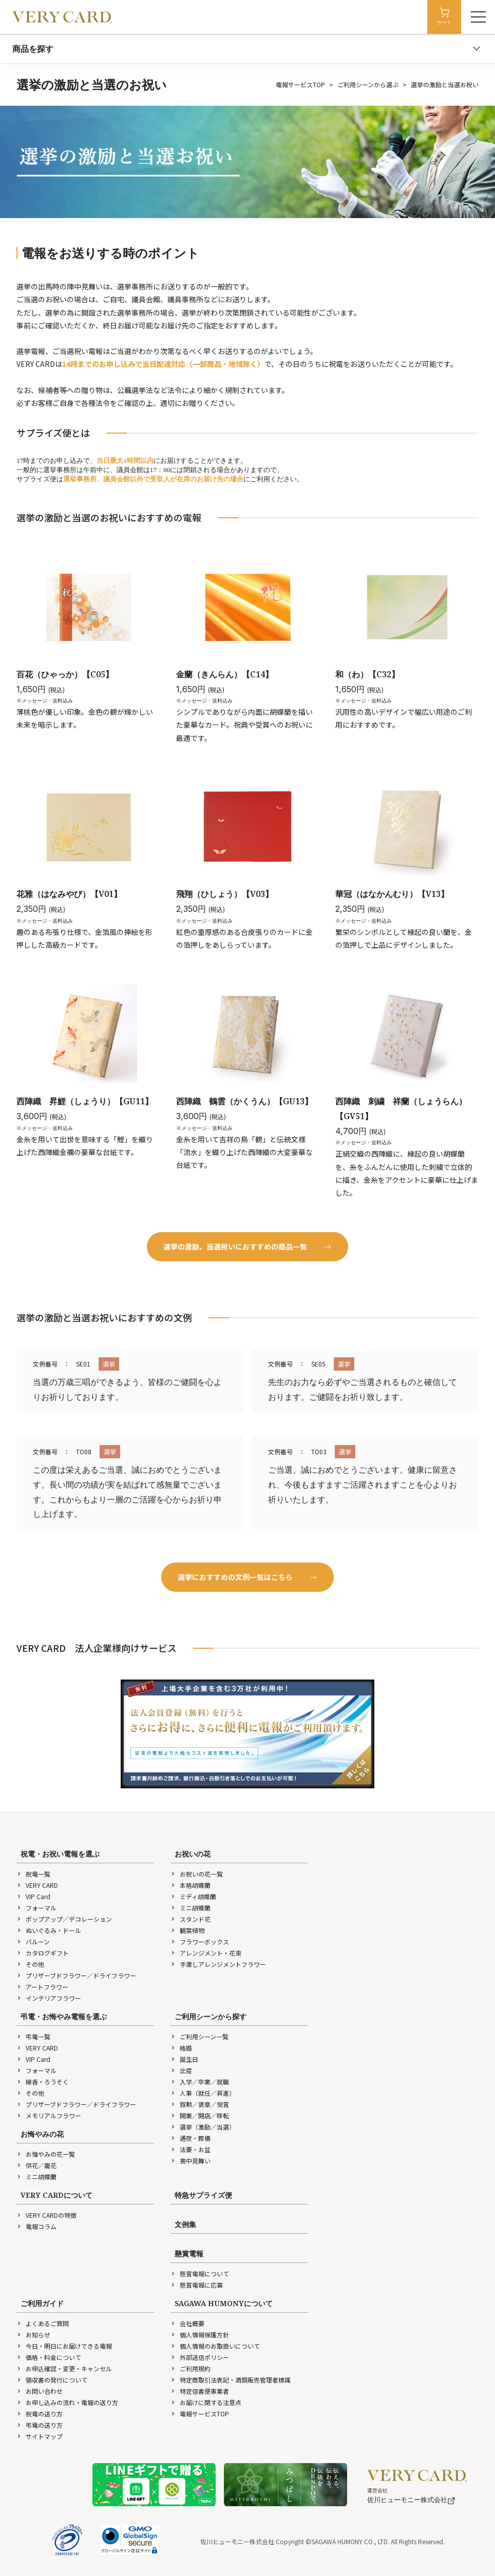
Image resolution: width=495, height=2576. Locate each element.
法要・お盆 (190, 2149)
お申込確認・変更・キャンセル (64, 2368)
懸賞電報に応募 (196, 2284)
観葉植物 (187, 1930)
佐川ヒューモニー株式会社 (411, 2500)
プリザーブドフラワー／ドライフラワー (76, 1975)
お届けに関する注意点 (205, 2402)
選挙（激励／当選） (202, 2126)
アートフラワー (42, 1986)
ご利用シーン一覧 (199, 2036)
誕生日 (184, 2059)
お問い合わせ (39, 2391)
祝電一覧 (33, 1873)
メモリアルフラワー (48, 2115)
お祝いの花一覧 (196, 1873)
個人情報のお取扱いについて (215, 2345)
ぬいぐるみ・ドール (48, 1930)
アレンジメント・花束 (205, 1952)
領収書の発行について (51, 2379)
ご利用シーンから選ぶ (367, 84)
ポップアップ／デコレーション (64, 1919)
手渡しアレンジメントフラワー (218, 1964)
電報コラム (36, 2226)
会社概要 (187, 2323)
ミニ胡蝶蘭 (190, 1907)
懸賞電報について (199, 2273)
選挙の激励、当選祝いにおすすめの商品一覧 (247, 1246)
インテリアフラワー (48, 1998)
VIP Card (33, 1896)
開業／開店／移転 (199, 2115)
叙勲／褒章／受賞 (199, 2104)
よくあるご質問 (42, 2323)
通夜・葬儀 (190, 2138)
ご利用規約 (190, 2368)
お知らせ (33, 2334)
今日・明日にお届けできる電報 (64, 2345)
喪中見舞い (190, 2160)
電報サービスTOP (300, 84)
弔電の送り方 (39, 2425)
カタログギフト (42, 1952)
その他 (30, 1964)
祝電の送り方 (39, 2413)
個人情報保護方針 (199, 2334)
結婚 (181, 2047)
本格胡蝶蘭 (190, 1885)
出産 (181, 2070)
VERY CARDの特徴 (46, 2215)
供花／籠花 (36, 2165)
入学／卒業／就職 (199, 2081)
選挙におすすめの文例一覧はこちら (247, 1577)
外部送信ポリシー (199, 2357)
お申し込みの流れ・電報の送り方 (67, 2402)
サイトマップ (39, 2436)
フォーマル (36, 1907)
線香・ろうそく (42, 2081)
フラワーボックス (199, 1941)
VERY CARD (37, 1885)
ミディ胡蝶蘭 (193, 1896)
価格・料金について (48, 2357)
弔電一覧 (33, 2036)
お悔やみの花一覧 (45, 2154)
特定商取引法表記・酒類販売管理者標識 (230, 2379)
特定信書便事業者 (199, 2391)
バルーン (33, 1941)
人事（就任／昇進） (202, 2093)
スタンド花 (190, 1919)
